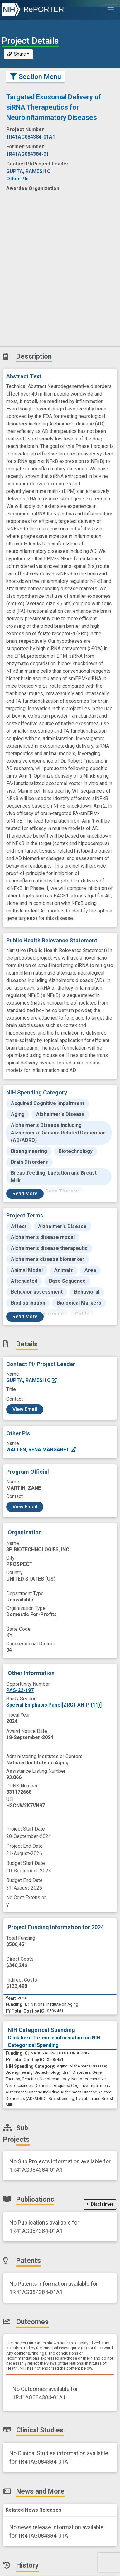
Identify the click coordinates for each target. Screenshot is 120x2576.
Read (24, 1194)
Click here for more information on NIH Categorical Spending (54, 2041)
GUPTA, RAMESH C (31, 1380)
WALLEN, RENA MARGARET (41, 1450)
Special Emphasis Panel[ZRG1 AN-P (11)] (54, 1705)
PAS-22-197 (20, 1690)
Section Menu (35, 77)
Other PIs (17, 179)
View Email (24, 1409)
